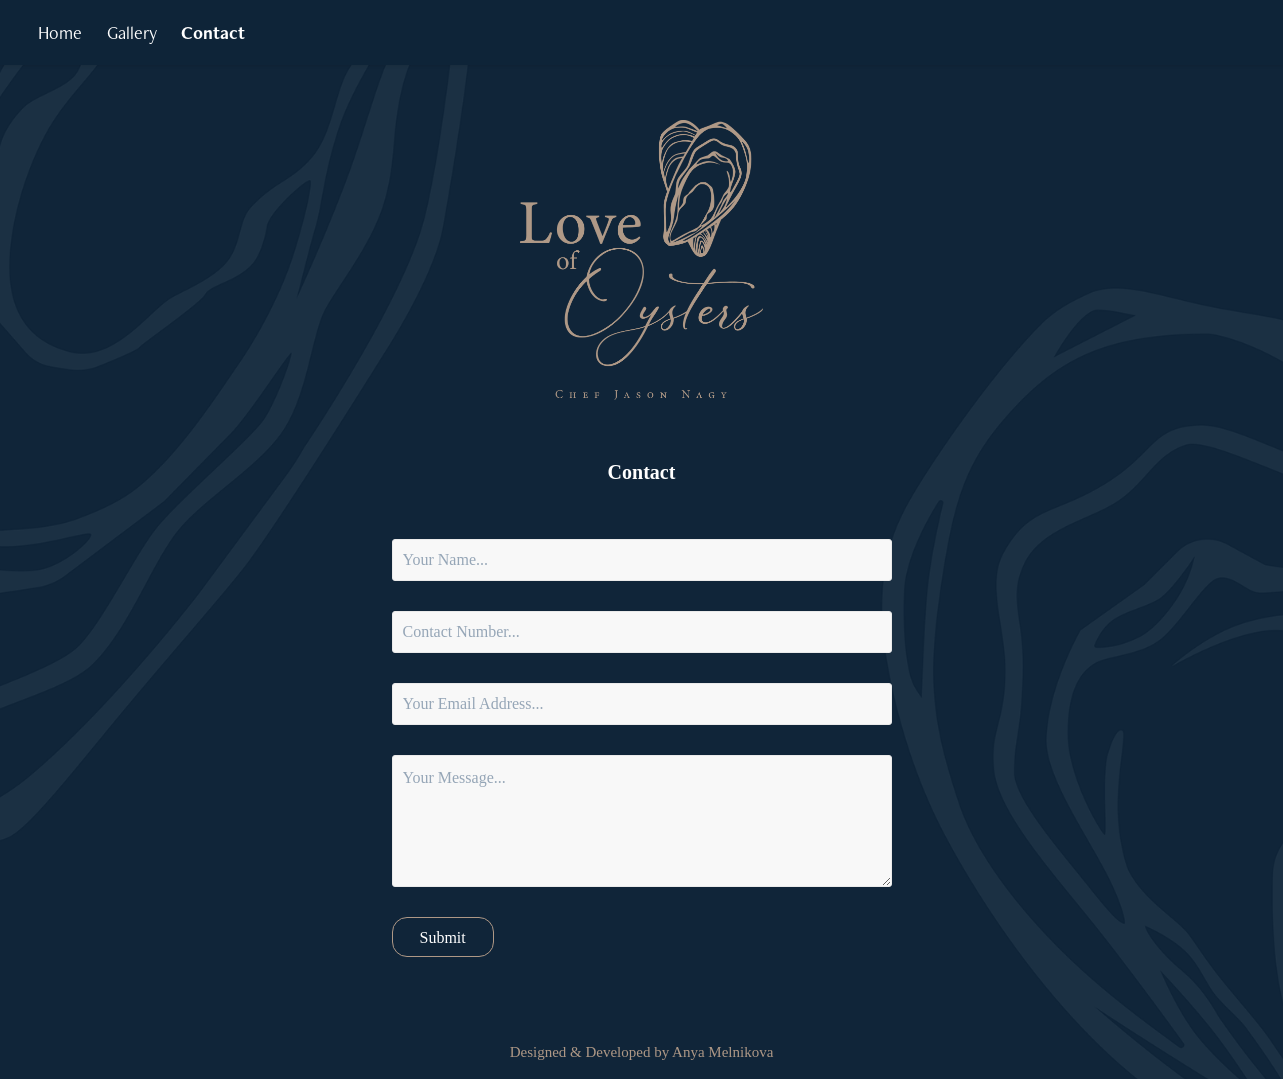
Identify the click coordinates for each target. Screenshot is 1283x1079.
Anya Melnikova (722, 1052)
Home (60, 32)
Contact (213, 32)
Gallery (132, 32)
